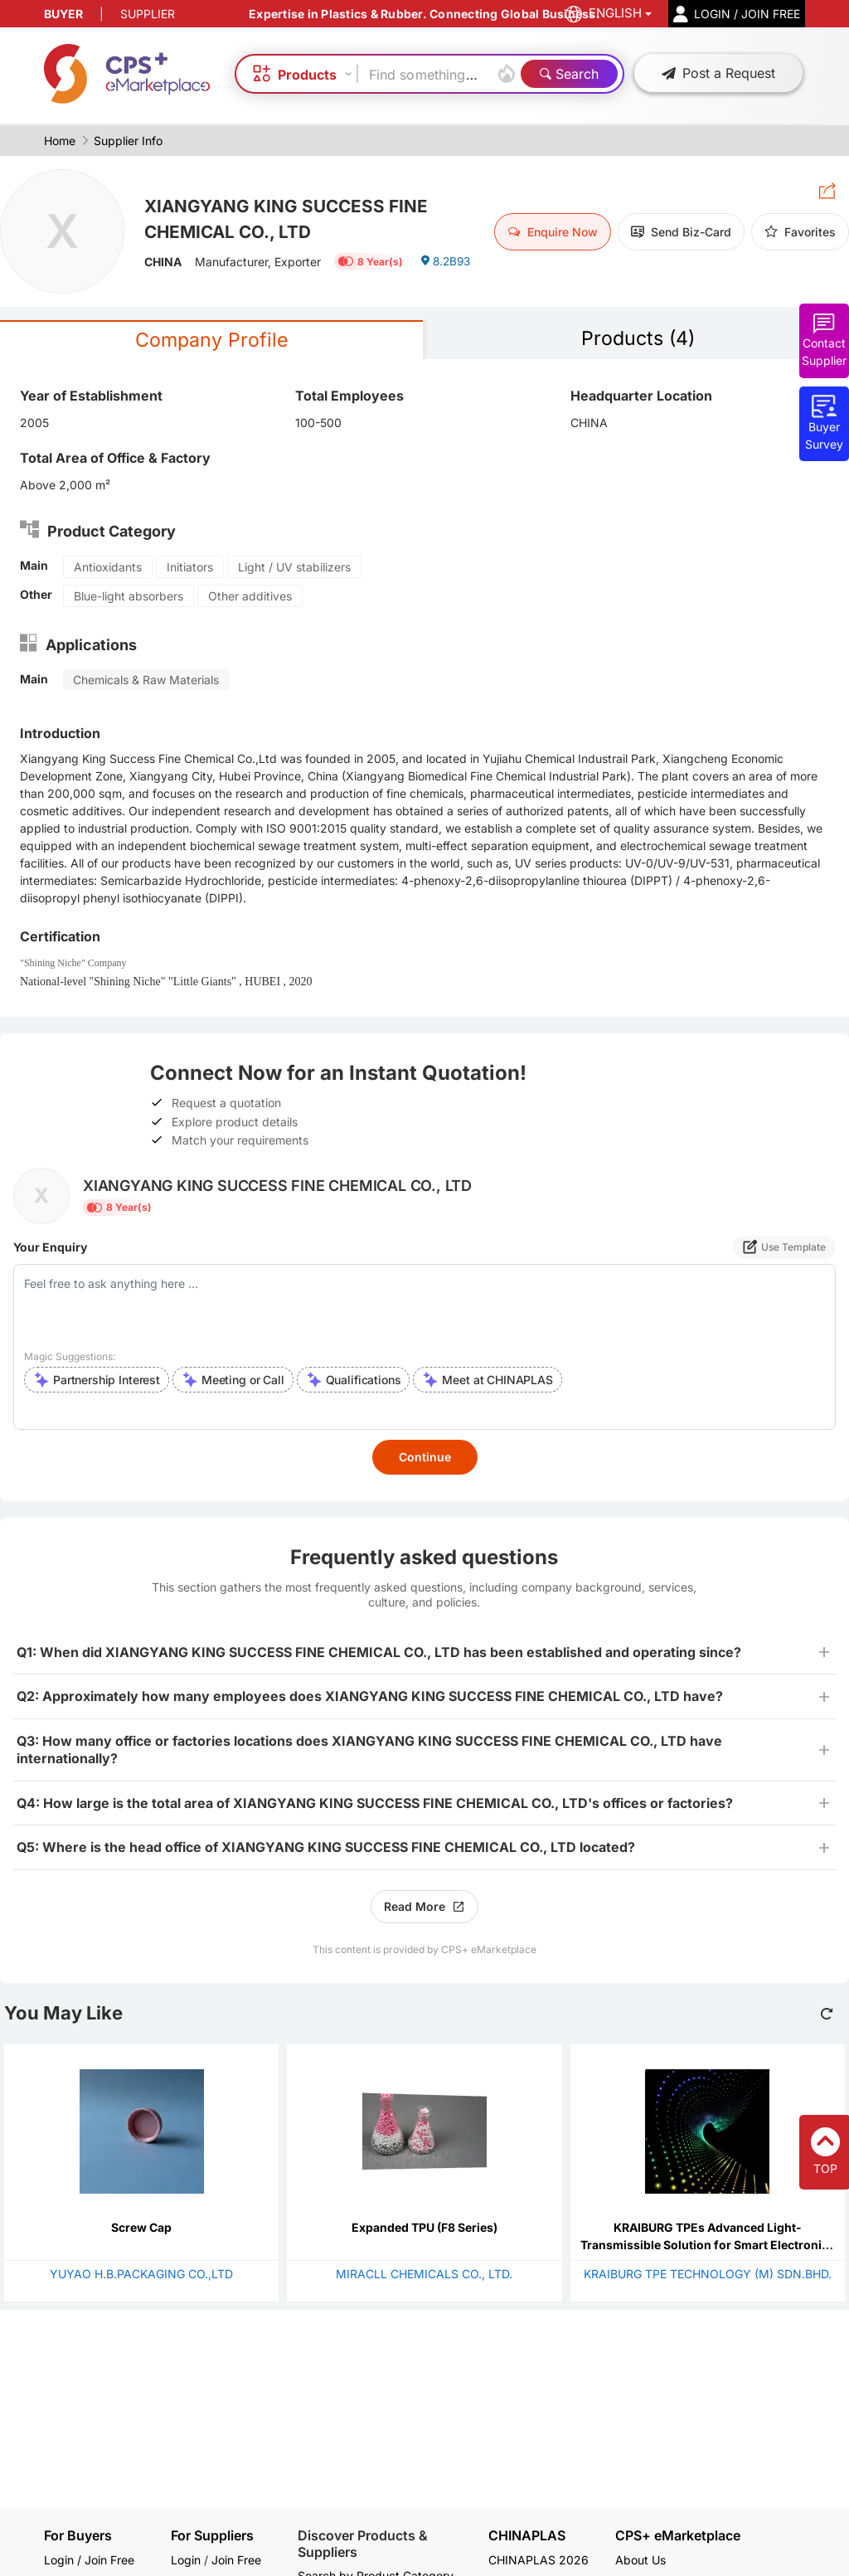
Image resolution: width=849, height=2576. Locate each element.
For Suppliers (212, 2535)
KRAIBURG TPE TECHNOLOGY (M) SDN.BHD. (708, 2274)
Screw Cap (141, 2228)
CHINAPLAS (526, 2536)
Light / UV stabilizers (294, 568)
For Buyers (78, 2535)
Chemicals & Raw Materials (146, 680)
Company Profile (211, 340)
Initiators (190, 568)
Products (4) (638, 339)
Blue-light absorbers (128, 597)
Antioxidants (108, 568)
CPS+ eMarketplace (677, 2536)
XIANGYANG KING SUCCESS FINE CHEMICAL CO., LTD (292, 217)
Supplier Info (128, 141)
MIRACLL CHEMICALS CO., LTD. (424, 2274)
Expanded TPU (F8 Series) (424, 2228)
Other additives (250, 597)
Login (186, 2560)
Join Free (236, 2560)
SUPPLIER (147, 14)
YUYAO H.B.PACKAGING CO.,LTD (141, 2274)
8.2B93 (446, 264)
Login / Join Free (89, 2560)
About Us (640, 2560)
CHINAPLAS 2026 (538, 2560)
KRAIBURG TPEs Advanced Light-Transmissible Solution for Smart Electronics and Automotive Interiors (707, 2245)
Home (59, 141)
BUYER (63, 14)
